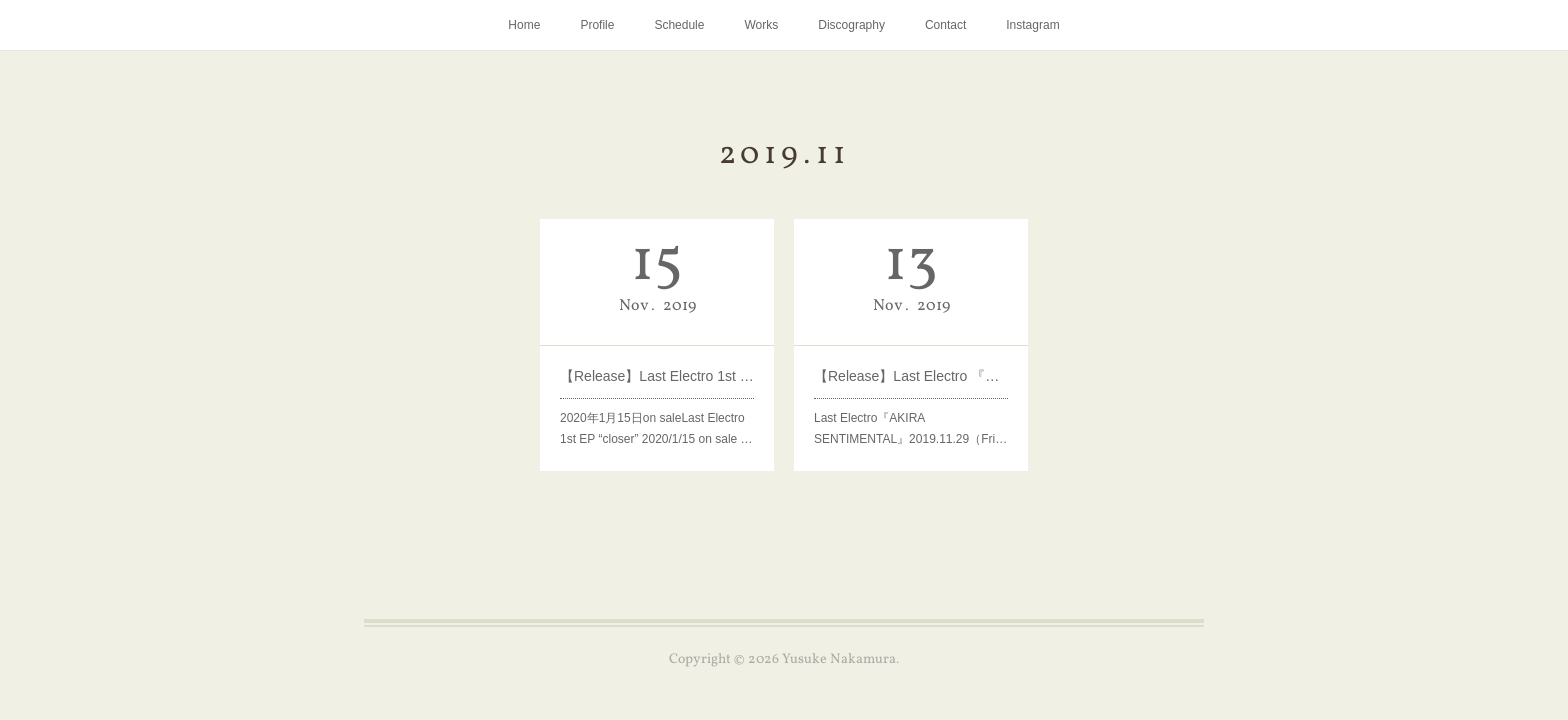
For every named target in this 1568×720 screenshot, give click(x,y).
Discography (851, 25)
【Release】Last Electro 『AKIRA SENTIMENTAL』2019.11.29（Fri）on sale (911, 375)
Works (761, 25)
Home (524, 25)
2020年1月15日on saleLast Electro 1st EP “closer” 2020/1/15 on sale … (657, 426)
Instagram (1032, 25)
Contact (945, 25)
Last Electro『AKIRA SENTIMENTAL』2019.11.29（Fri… (911, 426)
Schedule (679, 25)
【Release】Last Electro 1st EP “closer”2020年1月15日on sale (657, 375)
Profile (597, 25)
